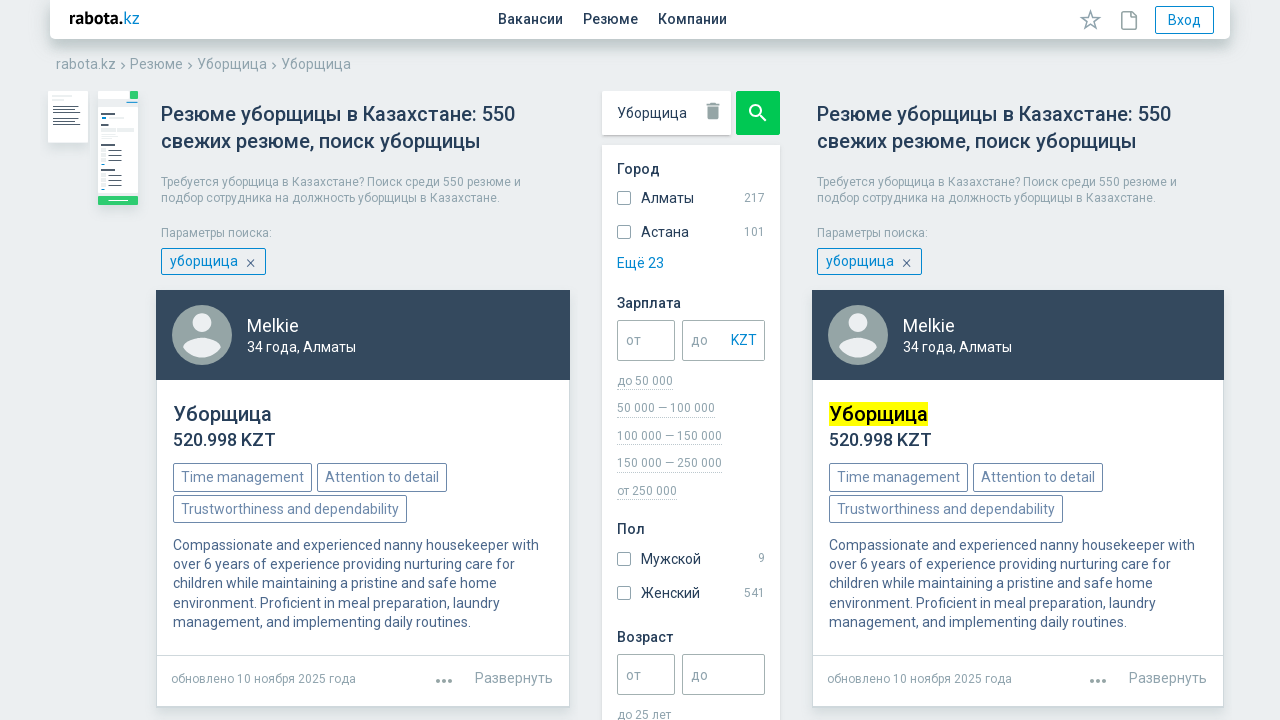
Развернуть (1168, 565)
